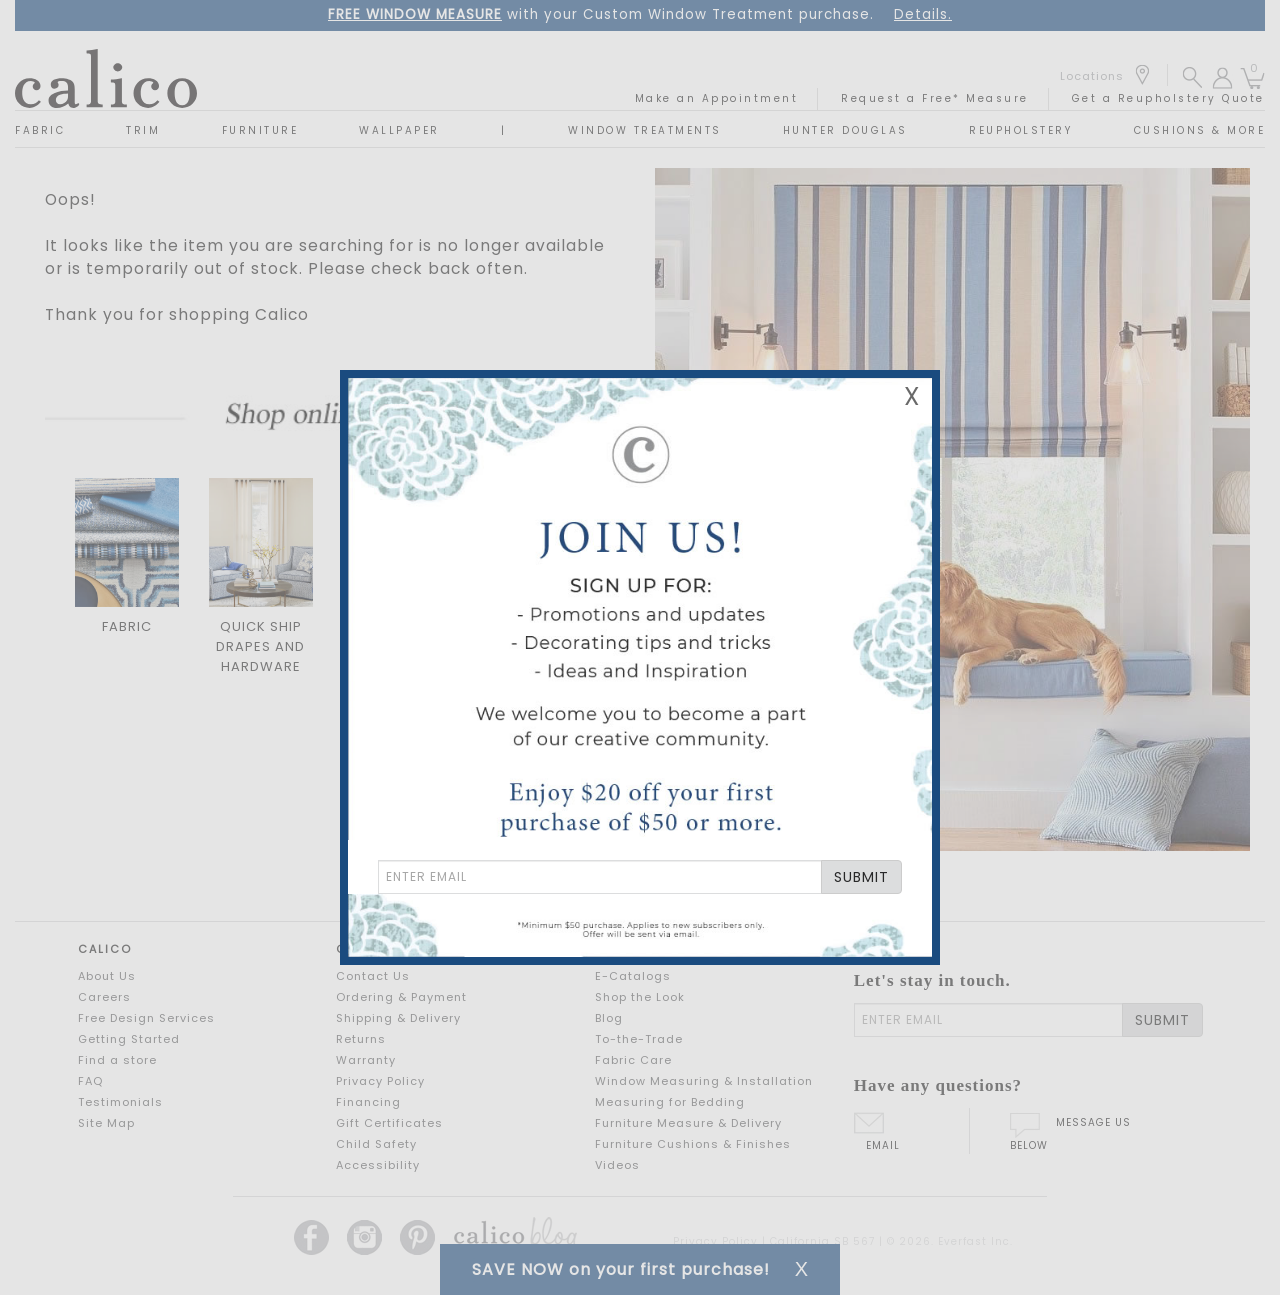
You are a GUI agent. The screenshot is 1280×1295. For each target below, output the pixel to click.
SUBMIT (861, 877)
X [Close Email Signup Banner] (912, 396)
